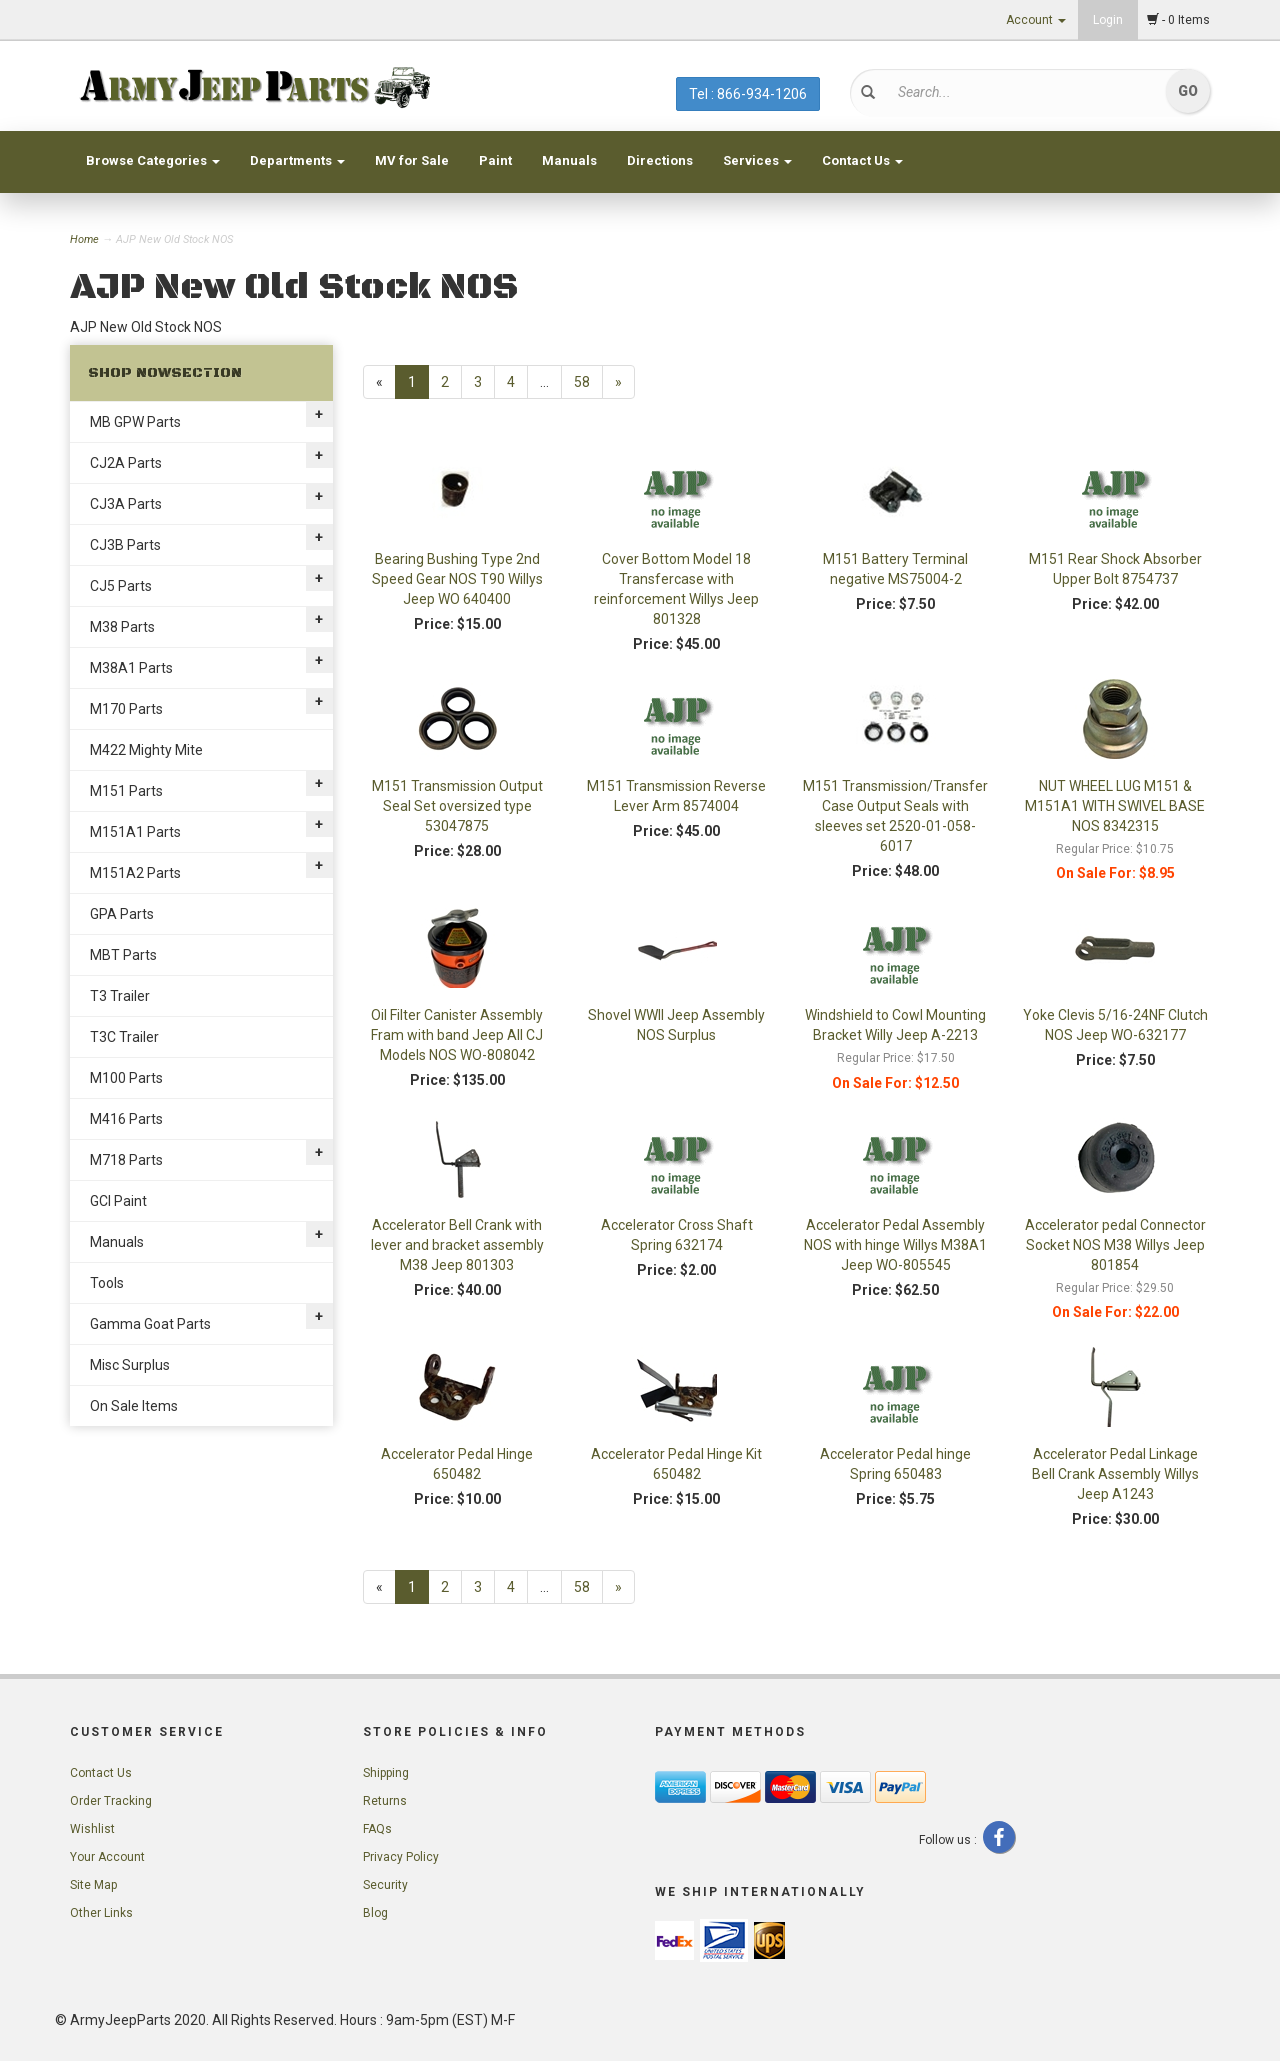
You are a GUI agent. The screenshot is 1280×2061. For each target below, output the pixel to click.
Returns (385, 1801)
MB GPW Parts (135, 422)
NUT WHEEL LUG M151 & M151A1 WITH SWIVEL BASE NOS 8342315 (1115, 806)
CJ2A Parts (126, 463)
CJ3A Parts (126, 504)
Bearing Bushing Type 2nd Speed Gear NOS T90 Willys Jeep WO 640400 (457, 579)
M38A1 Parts (131, 668)
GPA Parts (122, 914)
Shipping (386, 1773)
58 (582, 382)
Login (1108, 20)
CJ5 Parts (121, 586)
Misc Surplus (130, 1365)
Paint (495, 160)
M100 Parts (126, 1078)
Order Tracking (111, 1801)
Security (385, 1885)
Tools (107, 1283)
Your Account (107, 1857)
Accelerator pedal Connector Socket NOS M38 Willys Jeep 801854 (1115, 1245)
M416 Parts (126, 1119)
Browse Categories (153, 160)
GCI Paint (118, 1201)
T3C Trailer (124, 1037)
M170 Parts (126, 709)
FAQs (377, 1829)
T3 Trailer (120, 996)
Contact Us (862, 160)
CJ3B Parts (125, 545)
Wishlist (92, 1829)
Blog (375, 1913)
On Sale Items (134, 1406)
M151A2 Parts (135, 873)
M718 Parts (126, 1160)
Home (86, 239)
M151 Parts (126, 791)
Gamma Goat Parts (150, 1324)
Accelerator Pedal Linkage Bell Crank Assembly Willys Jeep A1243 (1115, 1474)
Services (757, 160)
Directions (660, 160)
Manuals (569, 160)
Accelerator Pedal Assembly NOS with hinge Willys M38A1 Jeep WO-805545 (895, 1245)
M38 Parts (122, 627)
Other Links (101, 1913)
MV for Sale (412, 160)
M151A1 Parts (135, 832)
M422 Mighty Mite (146, 750)
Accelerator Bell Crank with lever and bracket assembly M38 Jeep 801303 (457, 1245)
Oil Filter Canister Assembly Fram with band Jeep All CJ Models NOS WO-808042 (457, 1035)
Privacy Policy (401, 1857)
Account (1036, 20)
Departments (297, 160)
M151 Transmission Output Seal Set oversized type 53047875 (457, 806)
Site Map (93, 1885)
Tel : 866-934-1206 (748, 94)
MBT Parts (123, 955)
